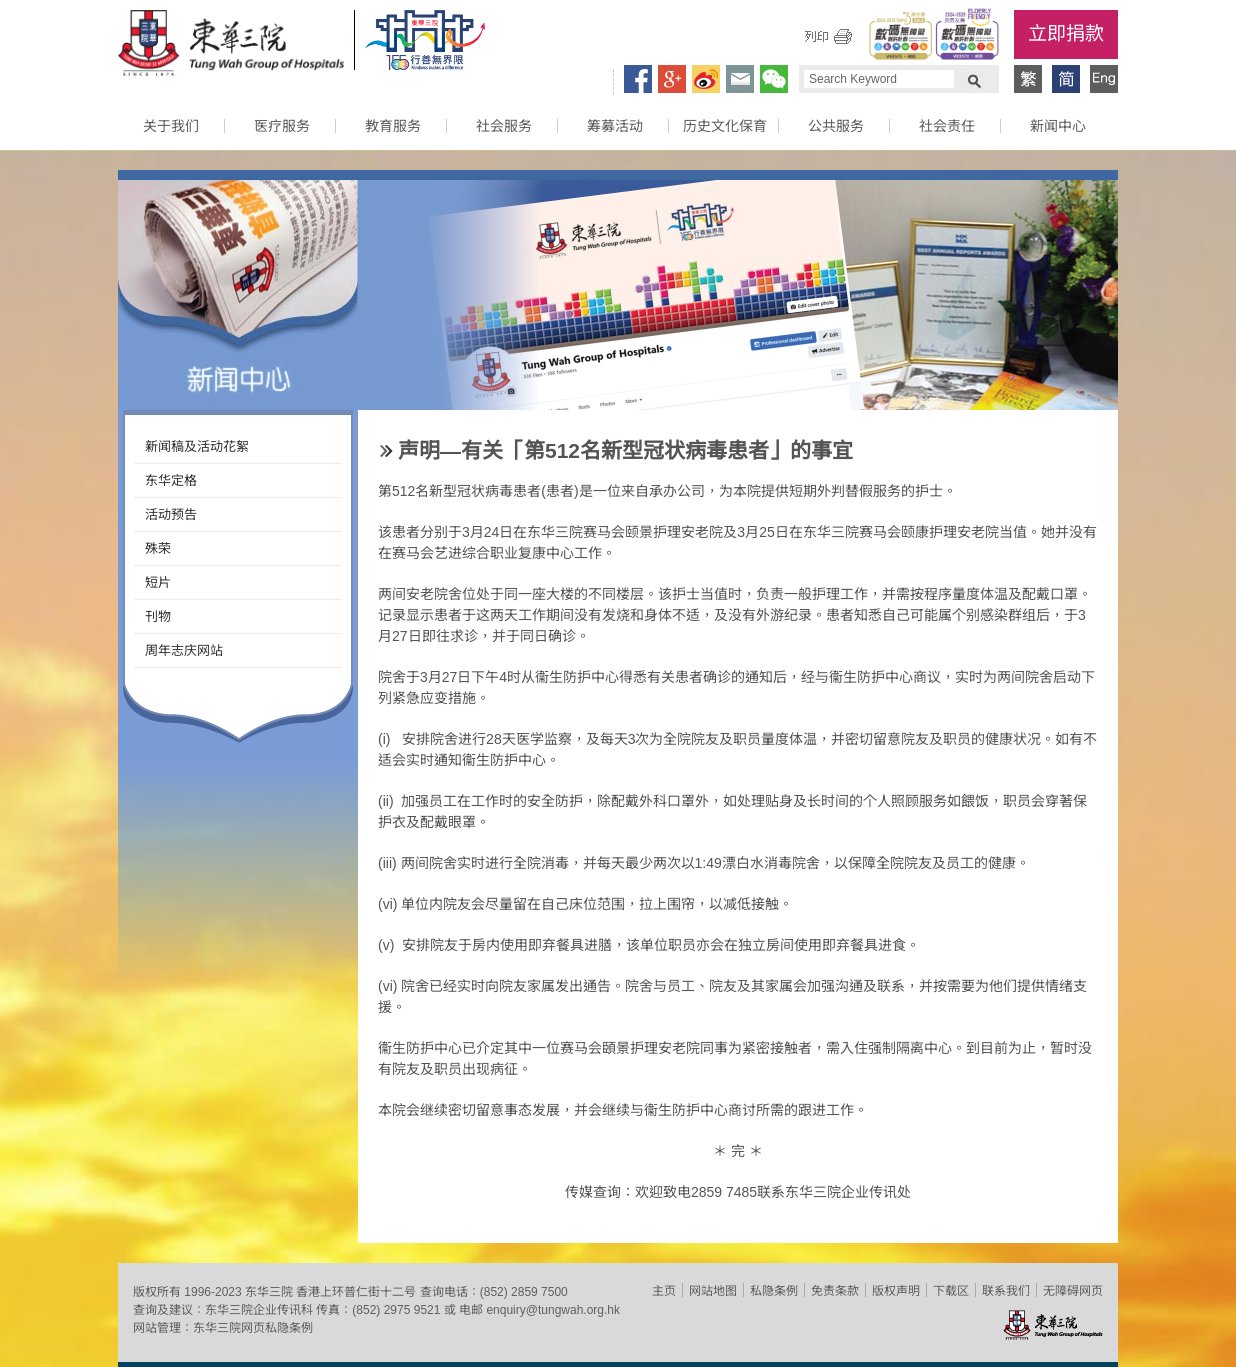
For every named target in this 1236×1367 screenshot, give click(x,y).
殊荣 (158, 548)
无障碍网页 (1073, 1291)
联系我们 (1006, 1291)
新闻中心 (1058, 126)
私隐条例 (774, 1291)
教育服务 (393, 126)
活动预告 (171, 514)
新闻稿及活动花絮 (197, 446)
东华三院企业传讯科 (259, 1310)
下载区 (951, 1291)
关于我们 (171, 126)
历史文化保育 (725, 126)
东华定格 (171, 480)
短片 (158, 582)
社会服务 (504, 126)
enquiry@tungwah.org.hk (553, 1310)
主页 (664, 1291)
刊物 (158, 616)
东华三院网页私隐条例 (253, 1328)
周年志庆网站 (184, 650)
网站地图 (713, 1291)
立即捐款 (1066, 33)
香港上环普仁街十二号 (356, 1292)
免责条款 (835, 1291)
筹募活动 (615, 126)
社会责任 (947, 126)
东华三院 (231, 46)
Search (974, 79)
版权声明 (896, 1291)
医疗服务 (282, 126)
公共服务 (836, 126)
